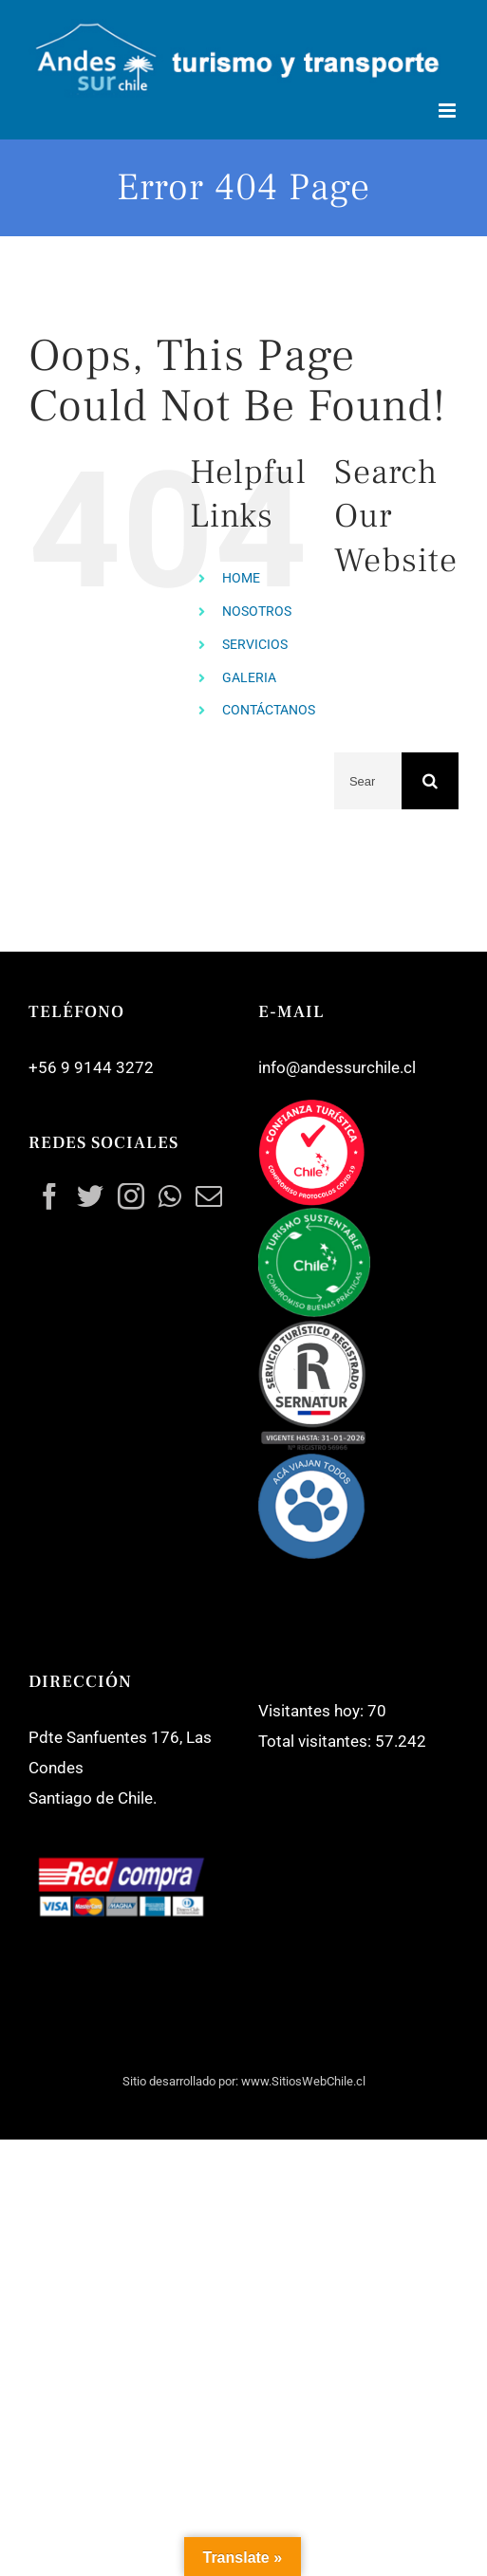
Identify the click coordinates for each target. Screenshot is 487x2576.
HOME (241, 577)
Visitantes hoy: (312, 1710)
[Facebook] (49, 1196)
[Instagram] (131, 1196)
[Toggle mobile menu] (449, 110)
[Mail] (209, 1196)
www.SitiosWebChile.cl (303, 2081)
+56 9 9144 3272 (91, 1067)
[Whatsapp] (170, 1196)
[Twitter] (90, 1196)
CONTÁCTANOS (268, 709)
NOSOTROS (256, 611)
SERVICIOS (255, 644)
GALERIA (249, 677)
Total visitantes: (316, 1741)
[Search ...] (368, 780)
